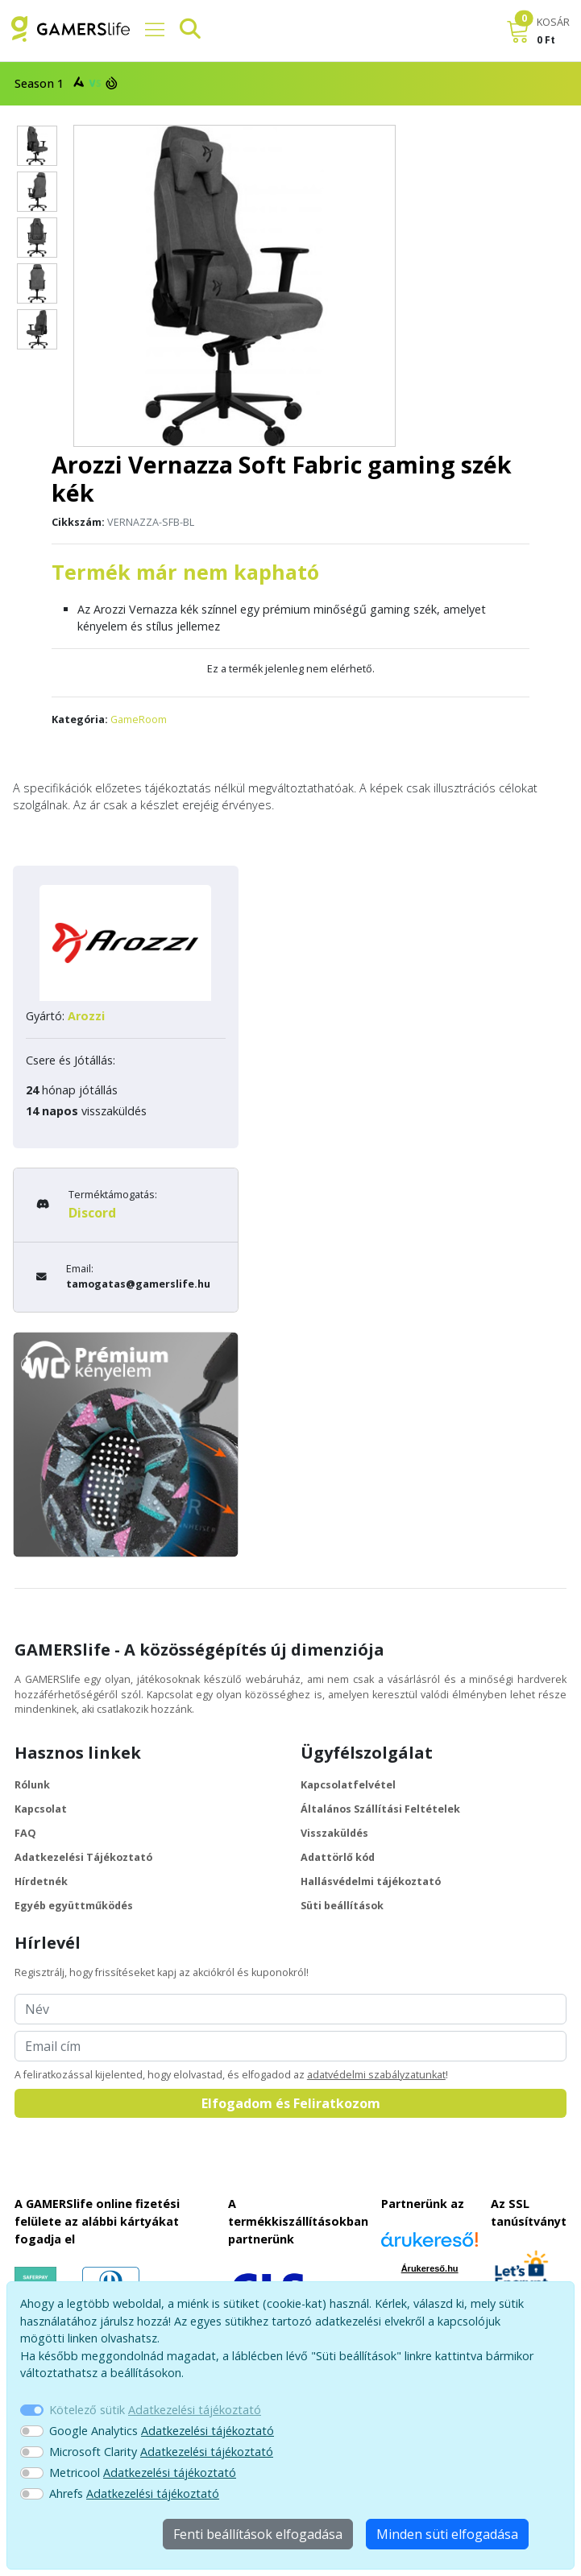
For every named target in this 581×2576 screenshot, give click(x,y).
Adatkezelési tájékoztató (194, 2409)
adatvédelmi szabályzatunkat (376, 2075)
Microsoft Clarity (161, 2451)
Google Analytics (161, 2430)
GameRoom (138, 719)
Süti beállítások (342, 1905)
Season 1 (64, 82)
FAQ (25, 1833)
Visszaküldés (334, 1833)
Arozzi (86, 1015)
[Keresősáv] (184, 29)
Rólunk (32, 1785)
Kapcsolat (41, 1809)
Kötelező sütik (155, 2409)
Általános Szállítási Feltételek (380, 1809)
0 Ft (546, 40)
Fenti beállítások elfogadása (257, 2534)
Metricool (142, 2472)
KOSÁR (553, 21)
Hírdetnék (41, 1881)
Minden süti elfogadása (447, 2534)
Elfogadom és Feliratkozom (290, 2103)
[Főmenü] (148, 29)
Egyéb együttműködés (74, 1905)
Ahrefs (134, 2493)
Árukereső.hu (430, 2268)
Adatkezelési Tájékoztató (83, 1857)
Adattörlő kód (338, 1857)
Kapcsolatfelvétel (348, 1785)
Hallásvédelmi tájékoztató (371, 1881)
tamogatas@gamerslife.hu (138, 1284)
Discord (92, 1213)
